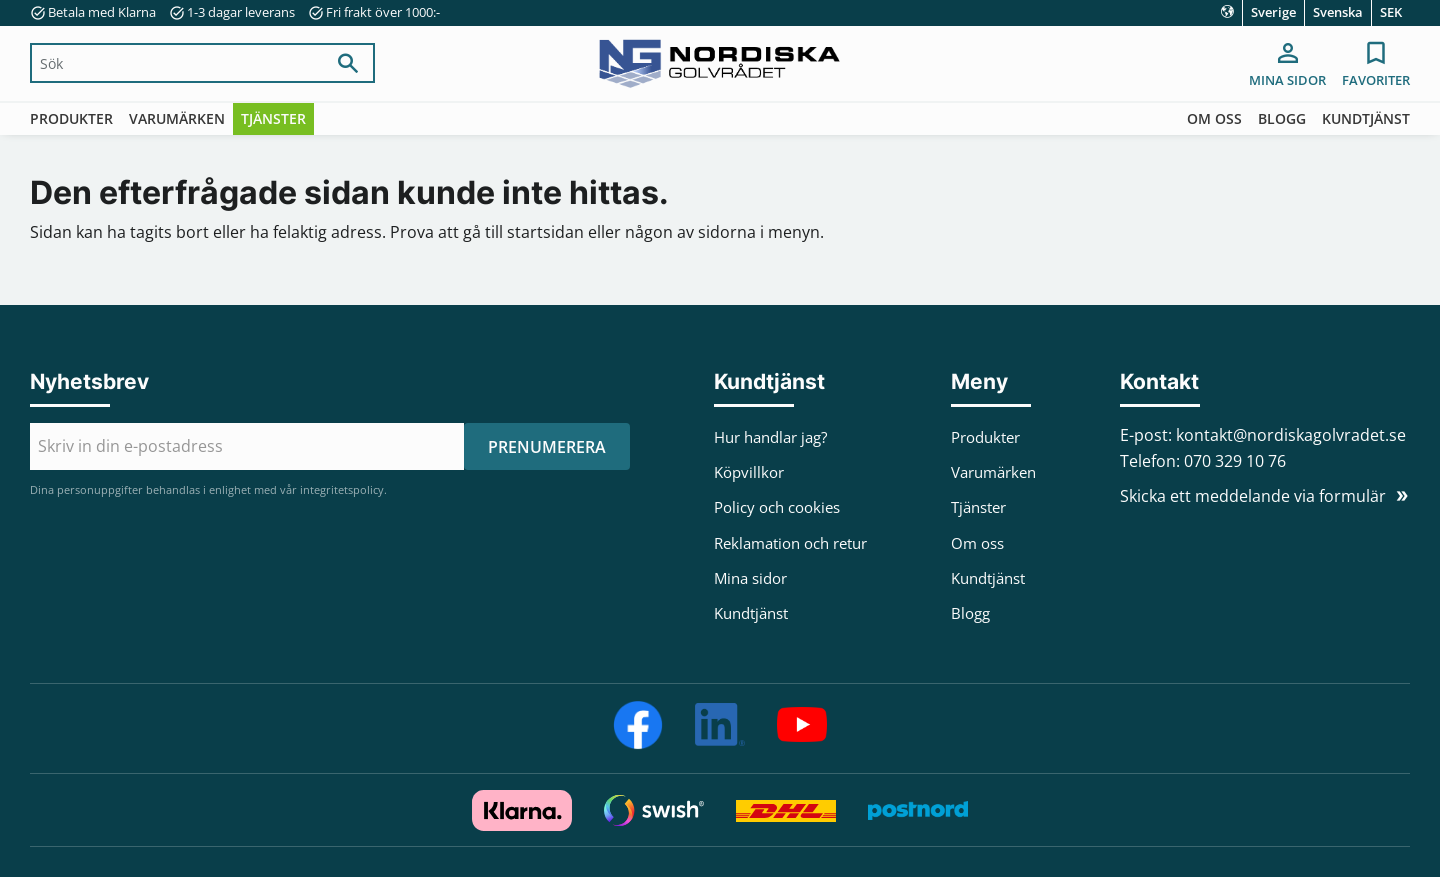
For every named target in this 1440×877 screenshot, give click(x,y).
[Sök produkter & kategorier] (177, 63)
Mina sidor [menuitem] (1287, 80)
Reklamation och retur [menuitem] (790, 543)
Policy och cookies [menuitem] (777, 507)
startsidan (545, 232)
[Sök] (348, 63)
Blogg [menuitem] (1282, 118)
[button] (1376, 66)
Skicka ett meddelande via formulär (1253, 496)
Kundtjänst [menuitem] (1366, 118)
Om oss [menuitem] (1214, 118)
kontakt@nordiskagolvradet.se (1291, 435)
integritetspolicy (342, 489)
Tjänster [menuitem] (273, 118)
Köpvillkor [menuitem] (749, 472)
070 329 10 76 (1235, 461)
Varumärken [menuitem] (177, 118)
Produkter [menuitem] (71, 118)
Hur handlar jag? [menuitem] (770, 437)
